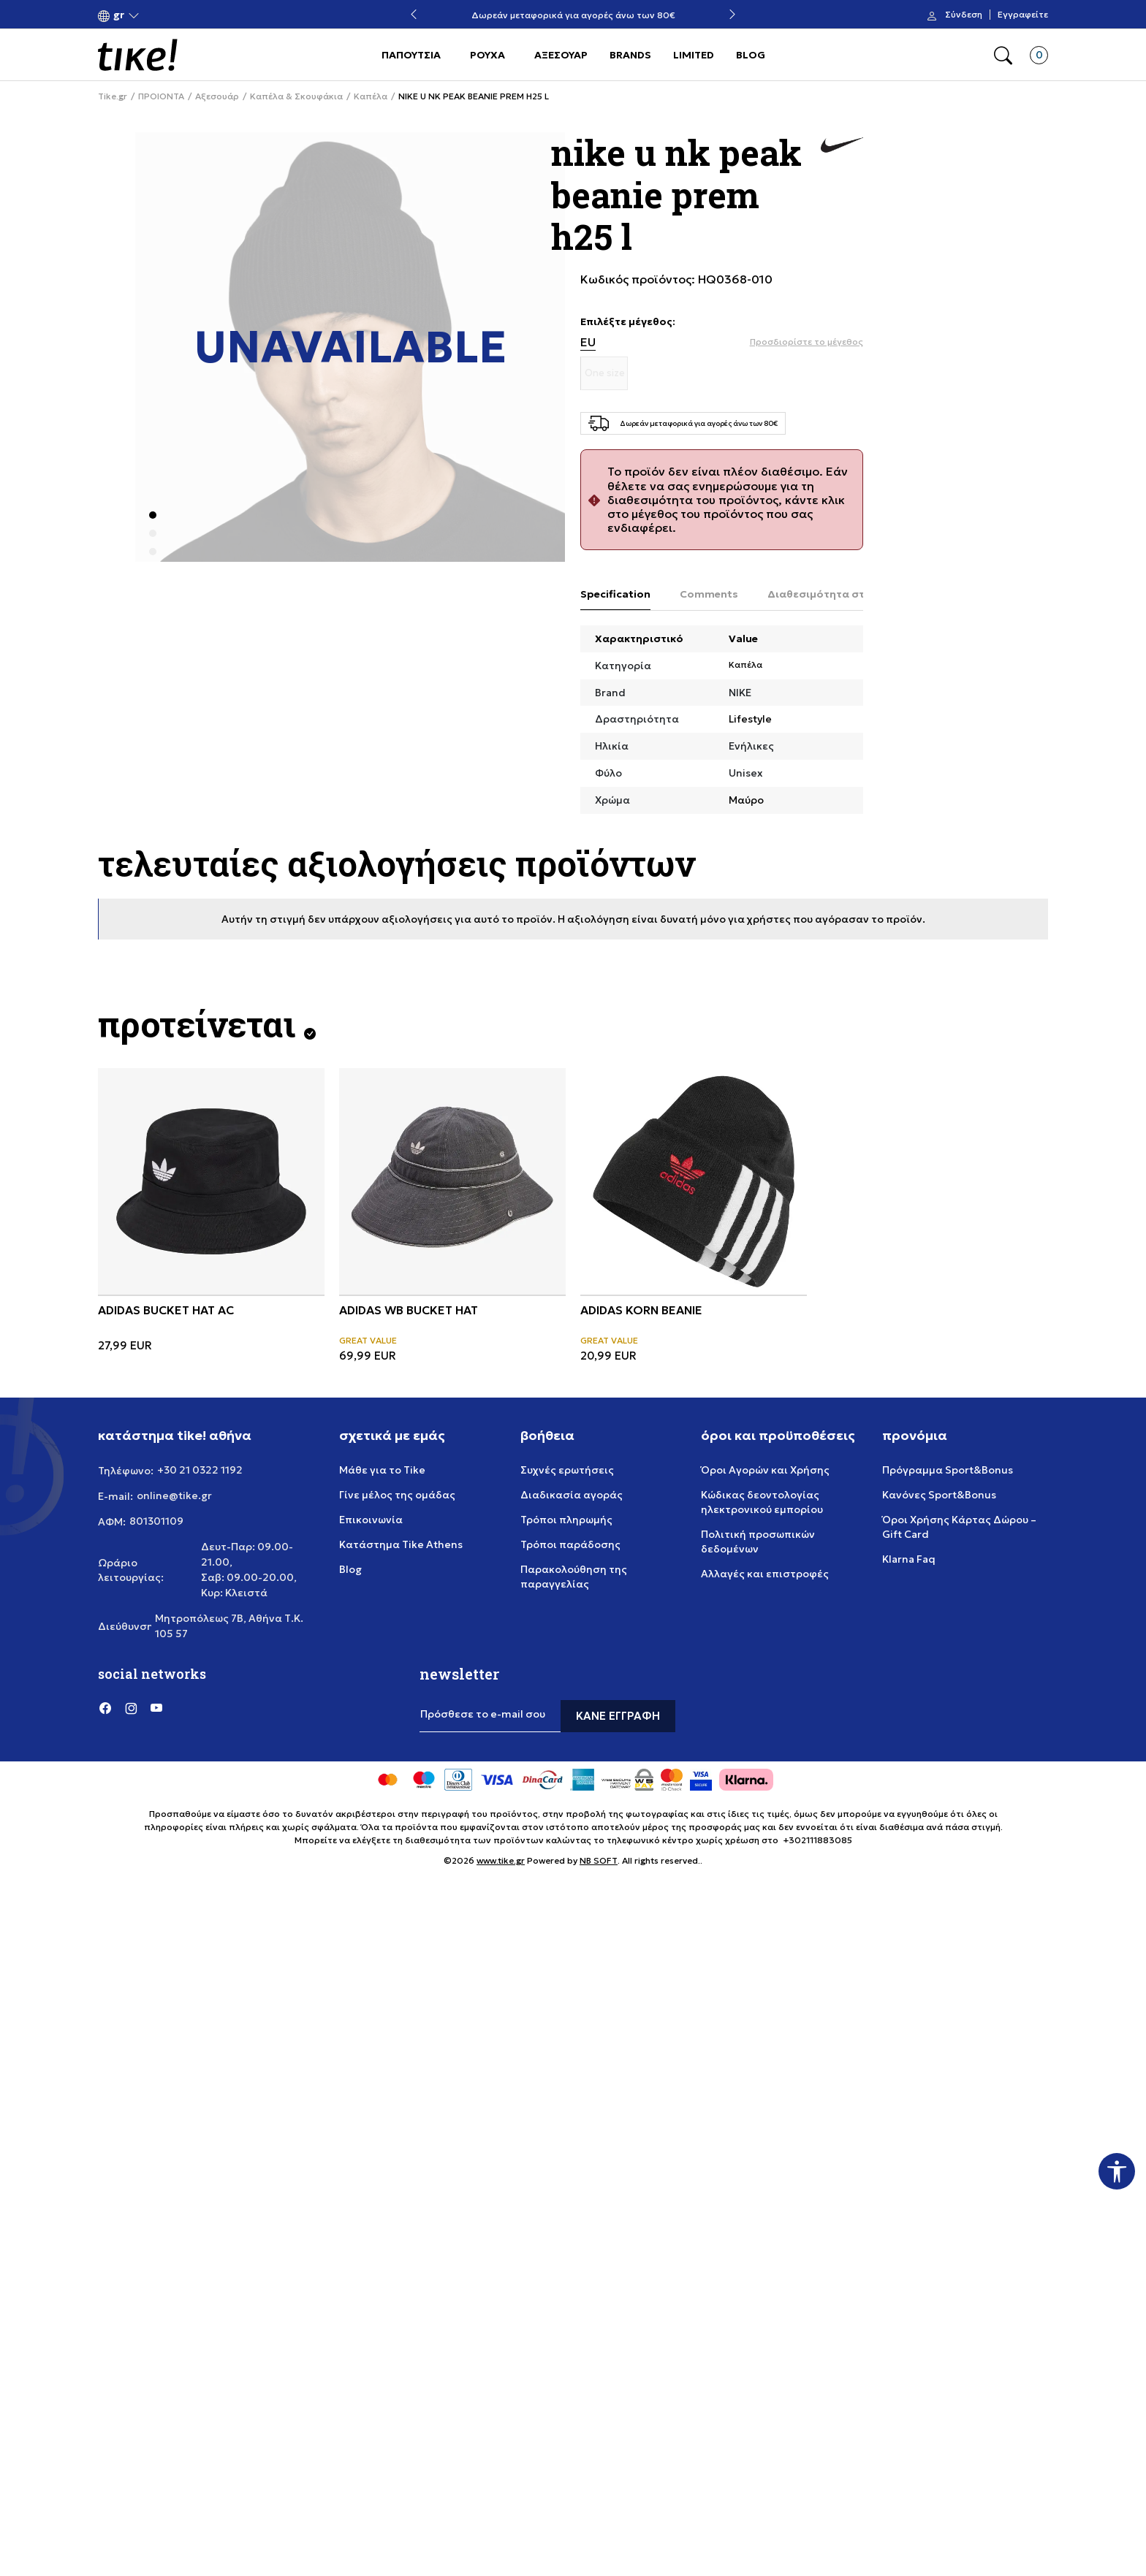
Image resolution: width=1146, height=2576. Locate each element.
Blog (350, 1569)
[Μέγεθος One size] (604, 373)
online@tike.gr (174, 1495)
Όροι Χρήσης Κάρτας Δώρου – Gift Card (959, 1527)
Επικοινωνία (371, 1519)
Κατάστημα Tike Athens (401, 1544)
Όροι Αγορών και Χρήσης (765, 1469)
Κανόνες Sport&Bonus (939, 1494)
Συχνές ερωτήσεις (567, 1469)
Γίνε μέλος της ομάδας (397, 1494)
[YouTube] (156, 1707)
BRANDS (630, 54)
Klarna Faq (909, 1559)
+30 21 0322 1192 (200, 1469)
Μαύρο (746, 800)
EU (588, 342)
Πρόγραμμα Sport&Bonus (947, 1469)
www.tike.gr (501, 1860)
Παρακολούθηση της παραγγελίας (573, 1576)
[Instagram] (131, 1707)
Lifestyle (750, 718)
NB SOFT (599, 1860)
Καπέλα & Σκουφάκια (296, 96)
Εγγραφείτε (1023, 14)
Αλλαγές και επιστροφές (765, 1573)
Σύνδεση (963, 14)
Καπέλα (370, 96)
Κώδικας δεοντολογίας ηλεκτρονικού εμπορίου (762, 1502)
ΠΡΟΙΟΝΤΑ (161, 96)
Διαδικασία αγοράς (571, 1494)
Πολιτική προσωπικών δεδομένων (758, 1541)
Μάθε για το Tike (382, 1469)
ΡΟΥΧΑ (487, 54)
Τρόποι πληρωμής (566, 1519)
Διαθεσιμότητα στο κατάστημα (850, 594)
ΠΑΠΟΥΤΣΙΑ (411, 54)
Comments (709, 594)
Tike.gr (112, 96)
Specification (615, 594)
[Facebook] (105, 1707)
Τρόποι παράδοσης (570, 1544)
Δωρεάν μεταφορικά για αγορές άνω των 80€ (573, 14)
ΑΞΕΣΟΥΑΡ (561, 54)
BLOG (750, 54)
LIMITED (693, 54)
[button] (119, 15)
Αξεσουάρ (217, 96)
